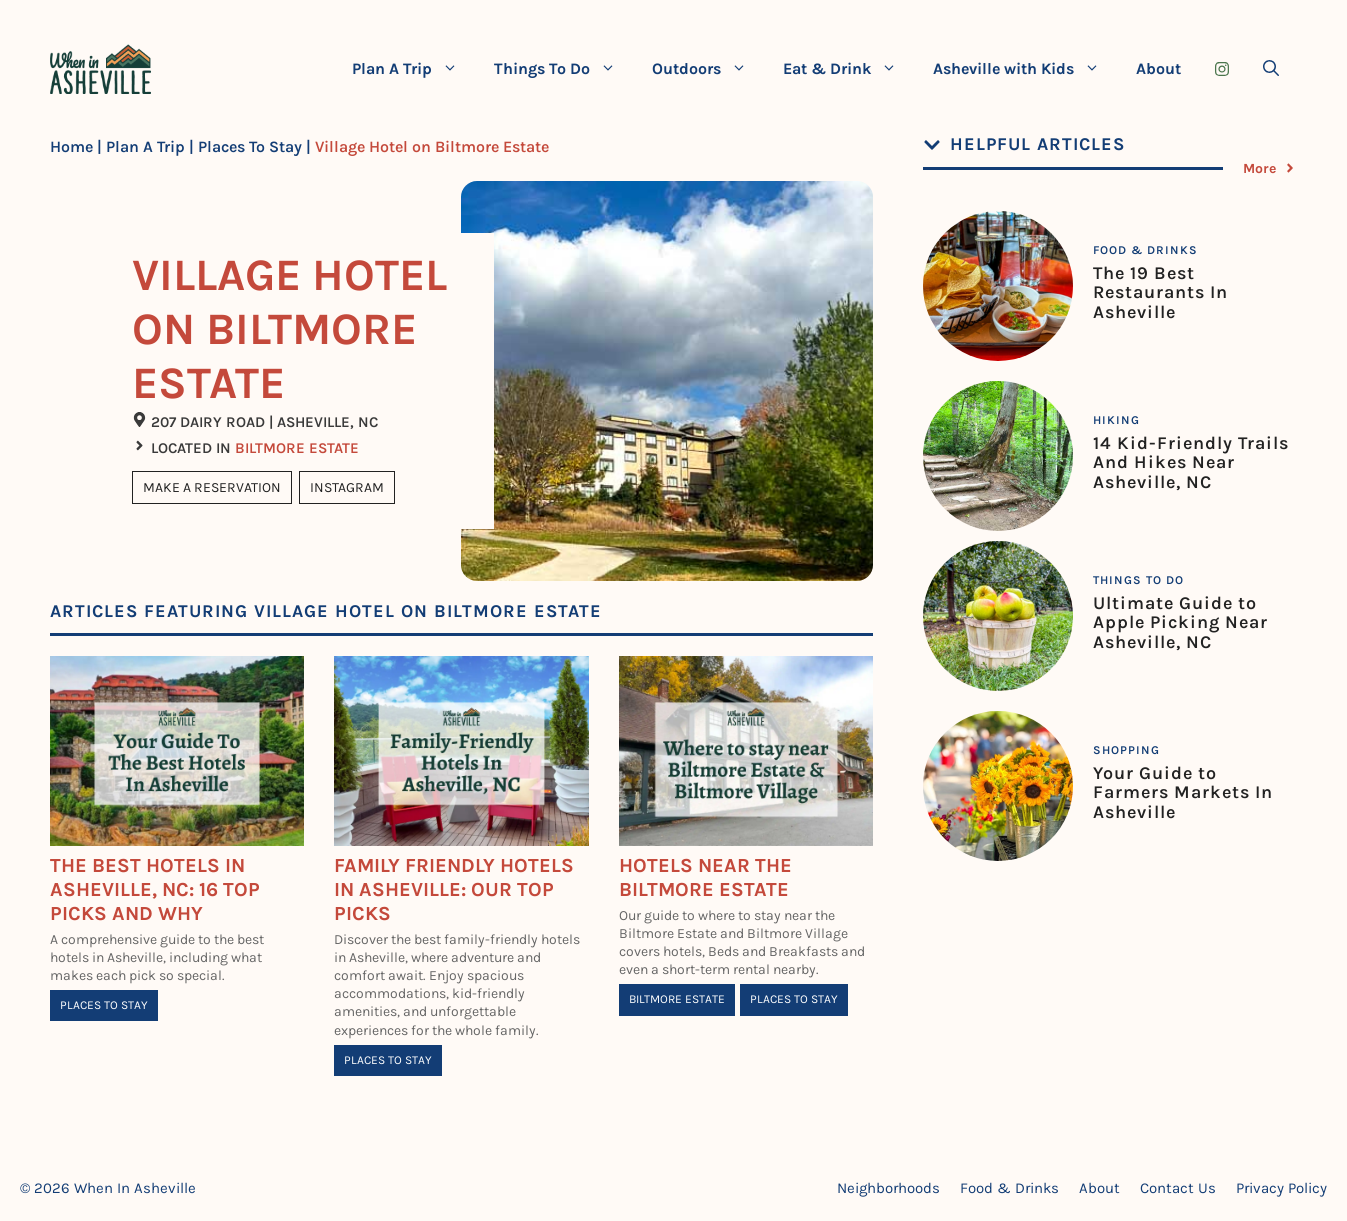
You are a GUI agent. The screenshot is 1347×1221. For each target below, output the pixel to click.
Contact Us (1178, 1188)
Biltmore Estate (297, 448)
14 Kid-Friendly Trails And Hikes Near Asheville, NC (1191, 463)
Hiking (1116, 420)
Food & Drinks (1145, 250)
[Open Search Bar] (1271, 69)
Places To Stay (250, 146)
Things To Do (564, 69)
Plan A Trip (414, 69)
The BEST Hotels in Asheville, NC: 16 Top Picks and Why (155, 889)
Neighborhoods (888, 1188)
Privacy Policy (1281, 1188)
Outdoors (708, 69)
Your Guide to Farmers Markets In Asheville (1183, 793)
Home (71, 146)
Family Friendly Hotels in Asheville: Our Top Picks (454, 889)
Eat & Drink (849, 69)
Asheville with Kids (1025, 69)
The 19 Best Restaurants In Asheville (1160, 293)
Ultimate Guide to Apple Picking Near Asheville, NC (1180, 623)
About (1158, 68)
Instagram (347, 487)
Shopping (1126, 750)
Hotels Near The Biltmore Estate (705, 877)
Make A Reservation (212, 487)
